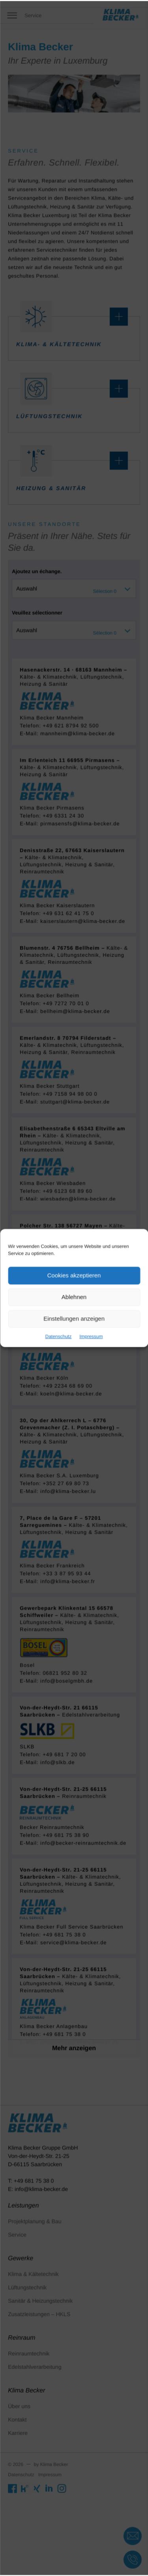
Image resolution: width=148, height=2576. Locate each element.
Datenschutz (59, 1331)
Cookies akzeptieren (74, 1277)
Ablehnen (74, 1296)
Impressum (89, 1331)
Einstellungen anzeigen (74, 1315)
